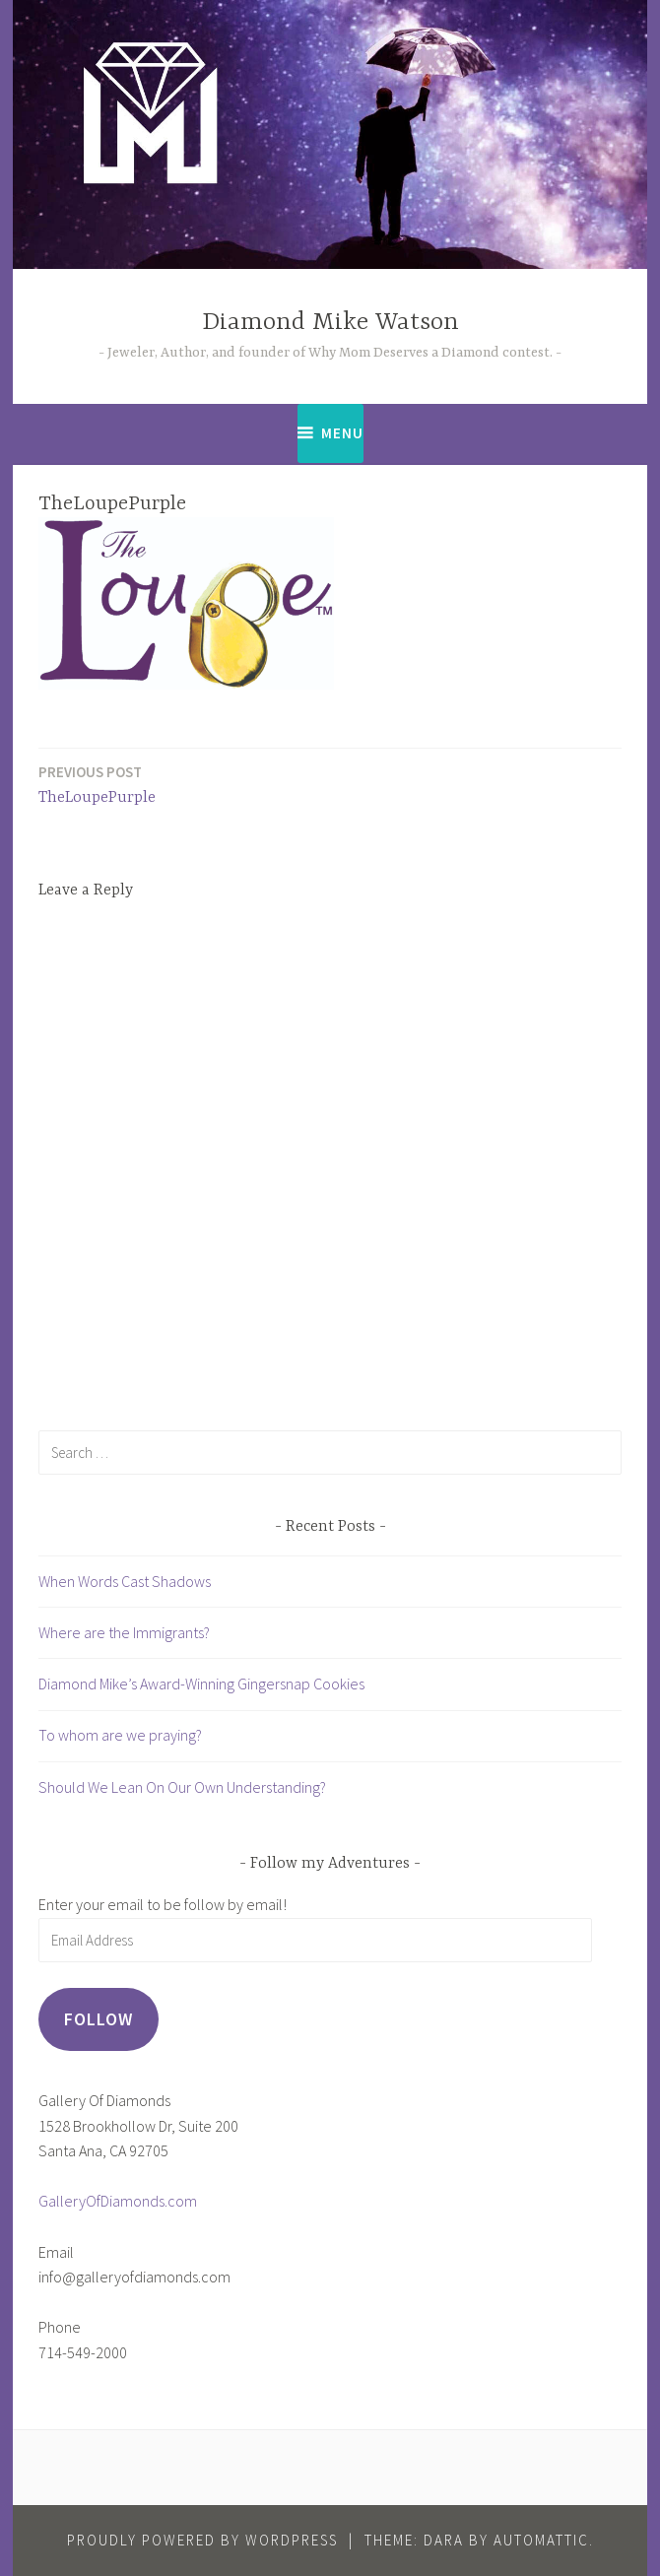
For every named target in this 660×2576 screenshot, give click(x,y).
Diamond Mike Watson (330, 322)
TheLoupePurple (97, 783)
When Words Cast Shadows (124, 1581)
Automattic (541, 2540)
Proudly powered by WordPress (202, 2540)
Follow (98, 2019)
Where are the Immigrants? (124, 1632)
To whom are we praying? (120, 1735)
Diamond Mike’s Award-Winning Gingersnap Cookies (201, 1683)
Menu (342, 433)
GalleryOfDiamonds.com (117, 2201)
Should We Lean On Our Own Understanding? (182, 1787)
